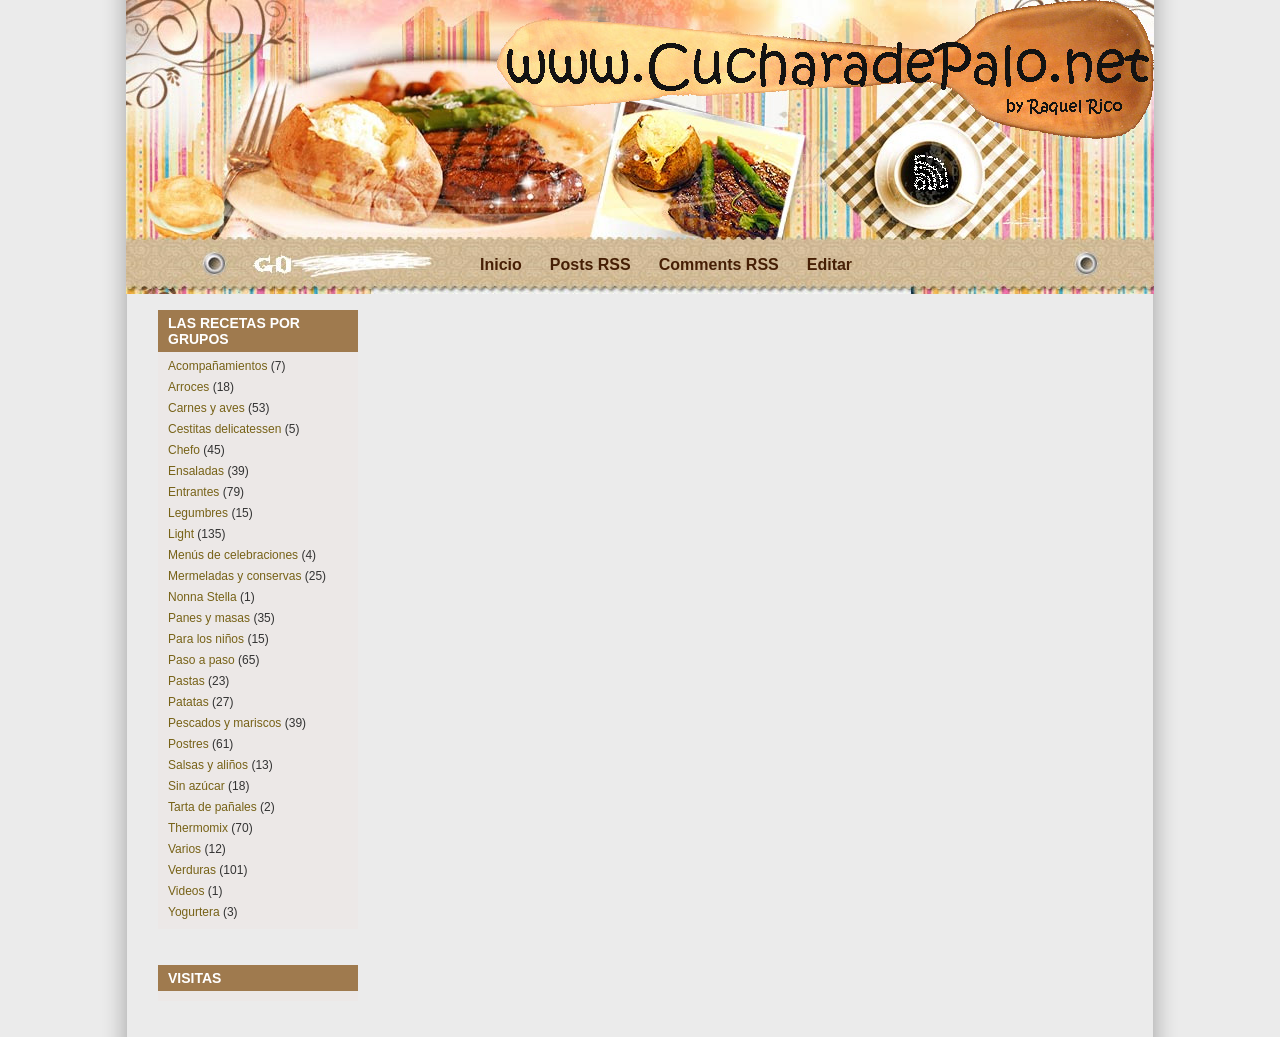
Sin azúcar (196, 786)
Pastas (186, 681)
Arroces (188, 387)
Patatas (188, 702)
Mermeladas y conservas (234, 576)
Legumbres (198, 513)
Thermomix (198, 828)
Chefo (184, 450)
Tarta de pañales (212, 807)
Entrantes (193, 492)
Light (181, 534)
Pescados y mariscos (224, 723)
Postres (188, 744)
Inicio (501, 264)
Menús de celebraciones (233, 555)
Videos (186, 891)
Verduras (192, 870)
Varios (184, 849)
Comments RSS (719, 264)
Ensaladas (196, 471)
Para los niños (206, 639)
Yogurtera (194, 912)
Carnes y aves (206, 408)
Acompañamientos (217, 366)
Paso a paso (201, 660)
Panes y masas (209, 618)
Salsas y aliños (208, 765)
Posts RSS (590, 264)
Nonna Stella (202, 597)
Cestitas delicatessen (224, 429)
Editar (829, 264)
